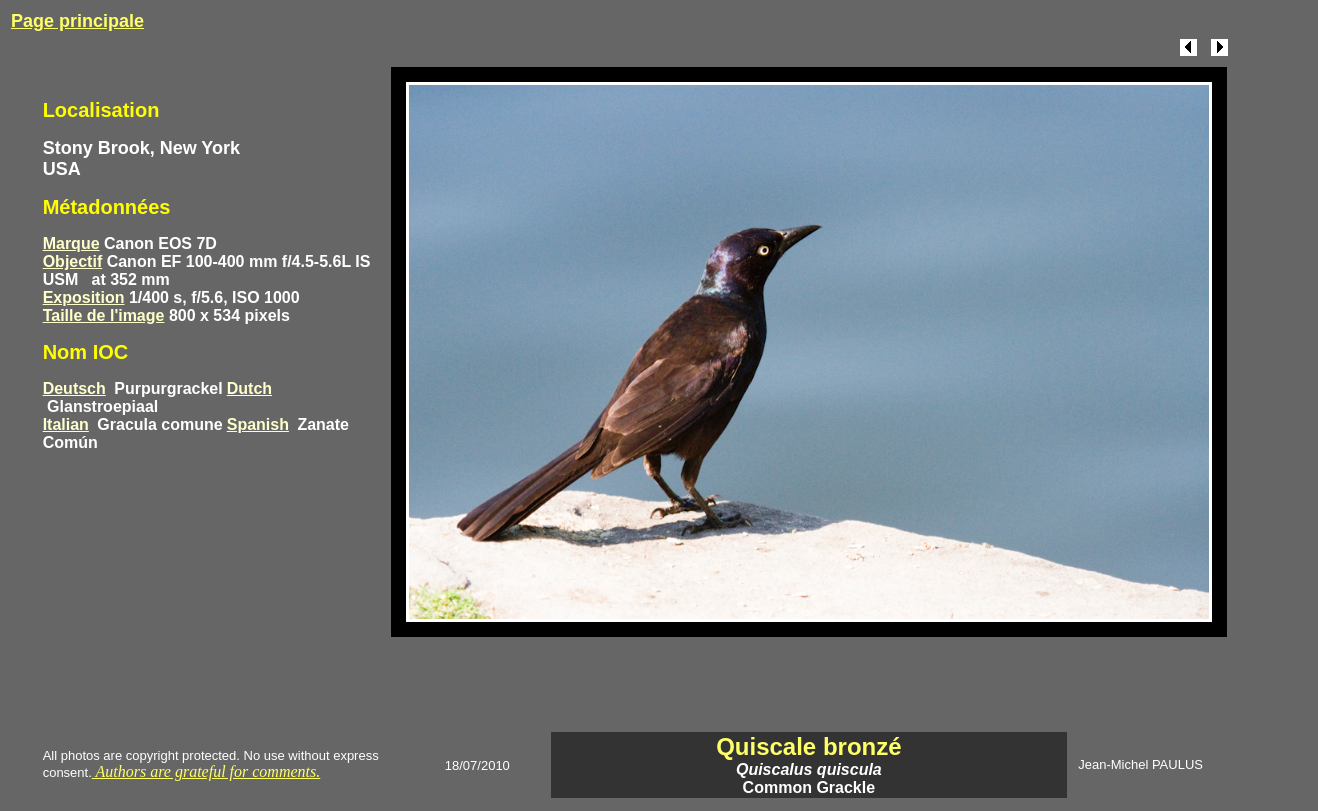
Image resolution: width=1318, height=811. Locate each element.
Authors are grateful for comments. (206, 771)
